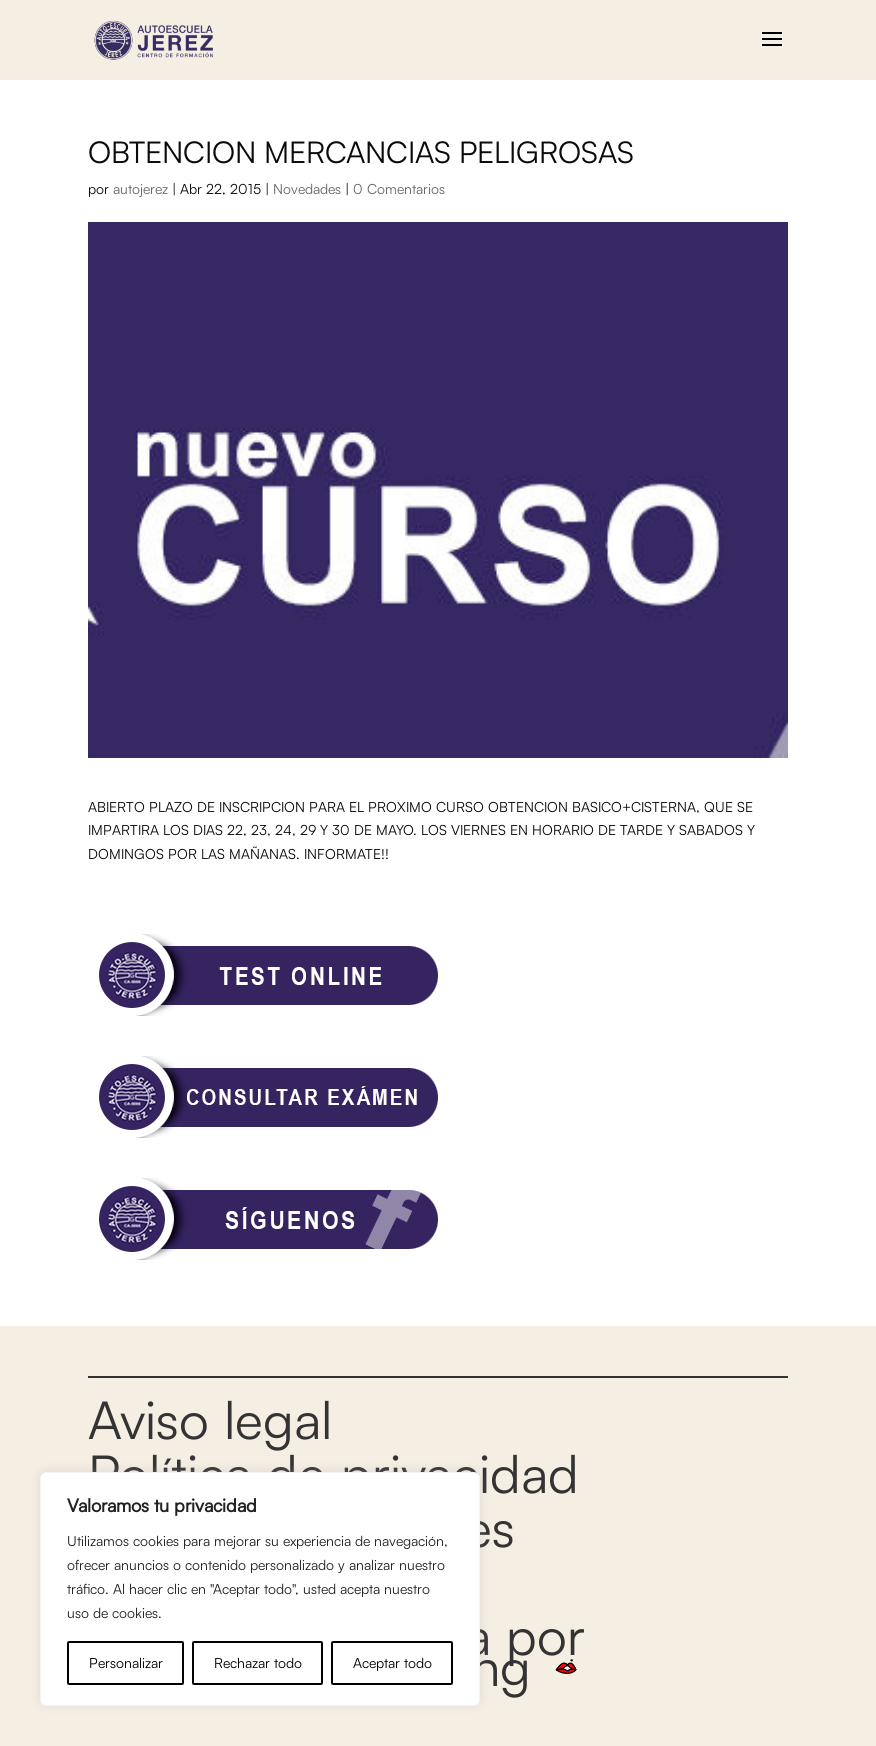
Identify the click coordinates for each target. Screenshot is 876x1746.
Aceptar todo (392, 1662)
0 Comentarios (399, 188)
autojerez (140, 188)
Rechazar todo (258, 1662)
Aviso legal (210, 1419)
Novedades (307, 188)
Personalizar (126, 1662)
